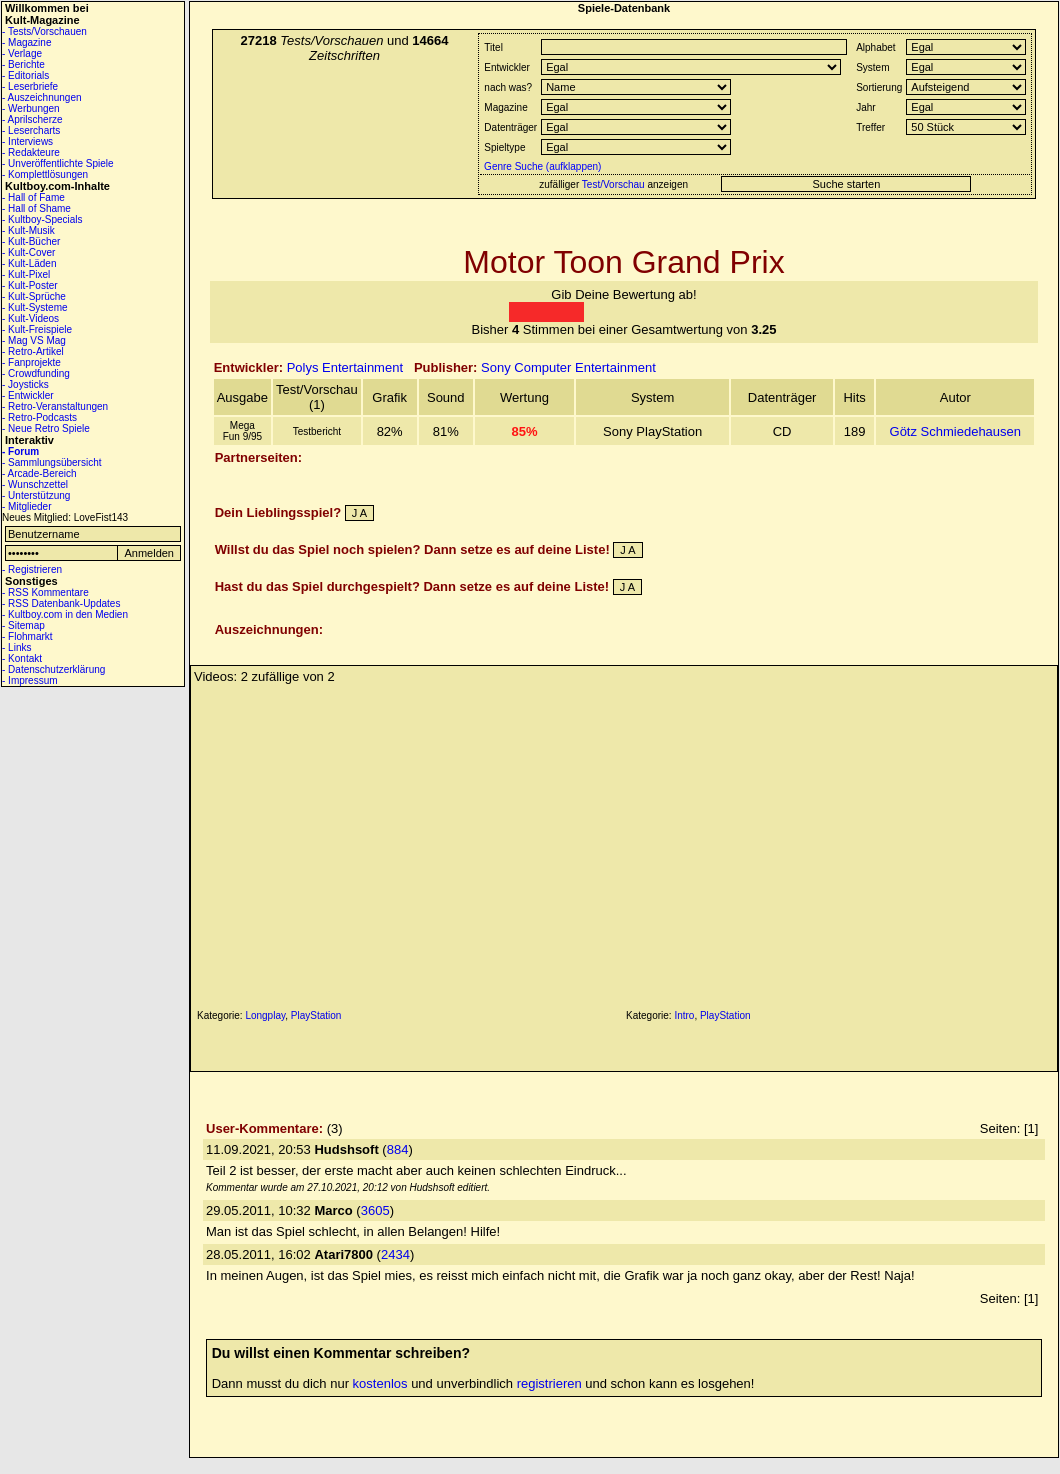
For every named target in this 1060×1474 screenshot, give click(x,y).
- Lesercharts (31, 130)
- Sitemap (23, 625)
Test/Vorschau (613, 184)
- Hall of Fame (33, 197)
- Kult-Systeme (35, 307)
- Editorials (25, 75)
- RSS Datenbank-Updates (61, 603)
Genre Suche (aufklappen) (541, 166)
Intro (684, 1015)
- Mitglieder (26, 506)
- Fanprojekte (31, 362)
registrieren (549, 1383)
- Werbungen (31, 108)
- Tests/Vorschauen (44, 31)
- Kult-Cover (28, 252)
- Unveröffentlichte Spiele (58, 163)
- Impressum (30, 680)
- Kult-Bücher (31, 241)
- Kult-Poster (30, 285)
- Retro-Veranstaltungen (55, 406)
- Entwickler (28, 395)
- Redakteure (31, 152)
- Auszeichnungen (42, 97)
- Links (16, 647)
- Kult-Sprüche (34, 296)
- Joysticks (25, 384)
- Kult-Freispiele (37, 329)
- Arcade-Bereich (39, 473)
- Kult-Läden (29, 263)
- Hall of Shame (36, 208)
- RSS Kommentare (45, 592)
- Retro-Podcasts (39, 417)
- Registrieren (32, 569)
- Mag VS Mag (34, 340)
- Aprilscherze (32, 119)
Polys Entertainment (345, 367)
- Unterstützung (36, 495)
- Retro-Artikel (33, 351)
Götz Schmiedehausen (956, 431)
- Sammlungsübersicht (51, 462)
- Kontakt (22, 658)
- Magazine (26, 42)
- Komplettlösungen (45, 174)
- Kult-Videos (30, 318)
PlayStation (316, 1015)
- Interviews (27, 141)
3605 (375, 1210)
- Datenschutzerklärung (53, 669)
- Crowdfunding (36, 373)
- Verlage (22, 53)
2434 (395, 1254)
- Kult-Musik (28, 230)
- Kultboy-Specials (42, 219)
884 (398, 1149)
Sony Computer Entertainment (568, 367)
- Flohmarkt (27, 636)
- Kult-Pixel (26, 274)
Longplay (265, 1015)
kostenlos (380, 1383)
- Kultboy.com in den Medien (65, 614)
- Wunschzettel (35, 484)
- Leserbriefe (30, 86)
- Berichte (23, 64)
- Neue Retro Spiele (46, 428)
